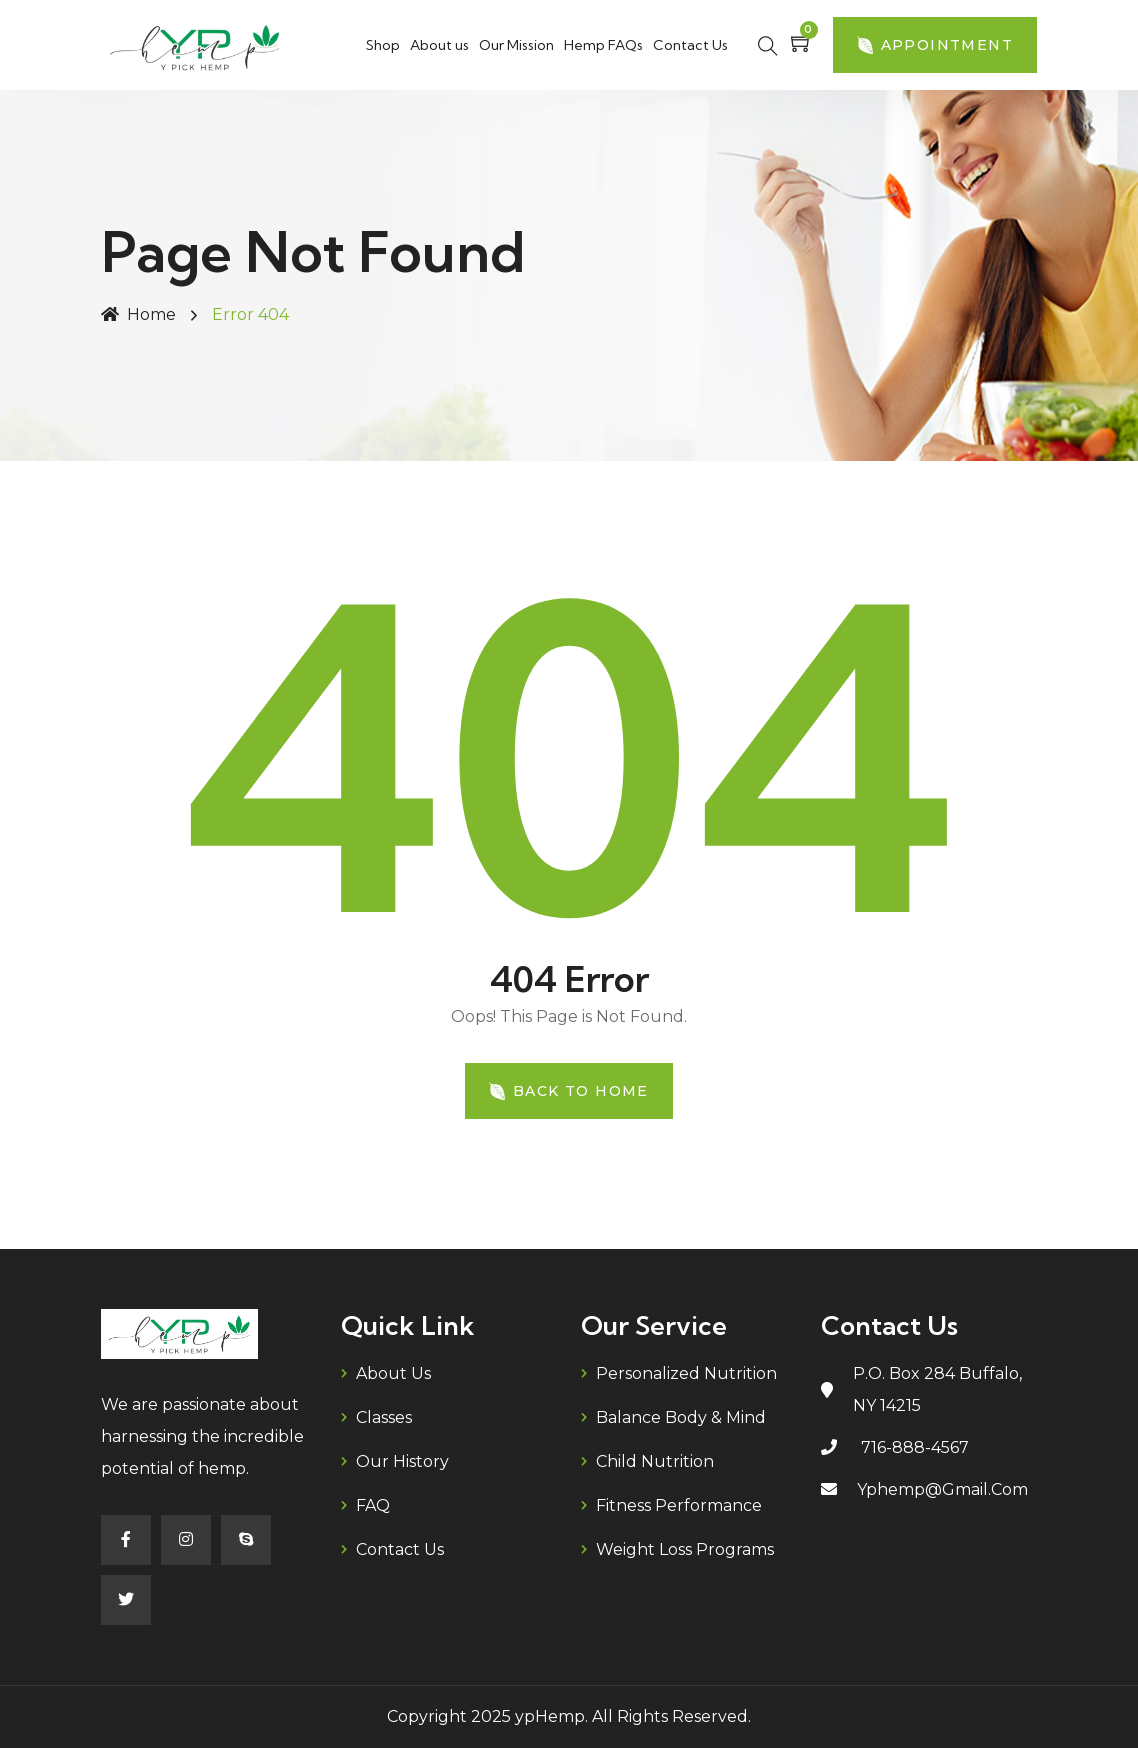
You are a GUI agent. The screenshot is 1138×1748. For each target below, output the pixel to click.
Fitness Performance (679, 1505)
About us (439, 45)
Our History (402, 1461)
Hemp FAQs (603, 45)
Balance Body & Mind (681, 1417)
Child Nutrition (655, 1461)
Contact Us (690, 45)
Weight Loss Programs (685, 1549)
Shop (383, 45)
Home (138, 314)
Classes (384, 1417)
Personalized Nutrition (686, 1373)
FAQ (373, 1505)
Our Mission (516, 45)
